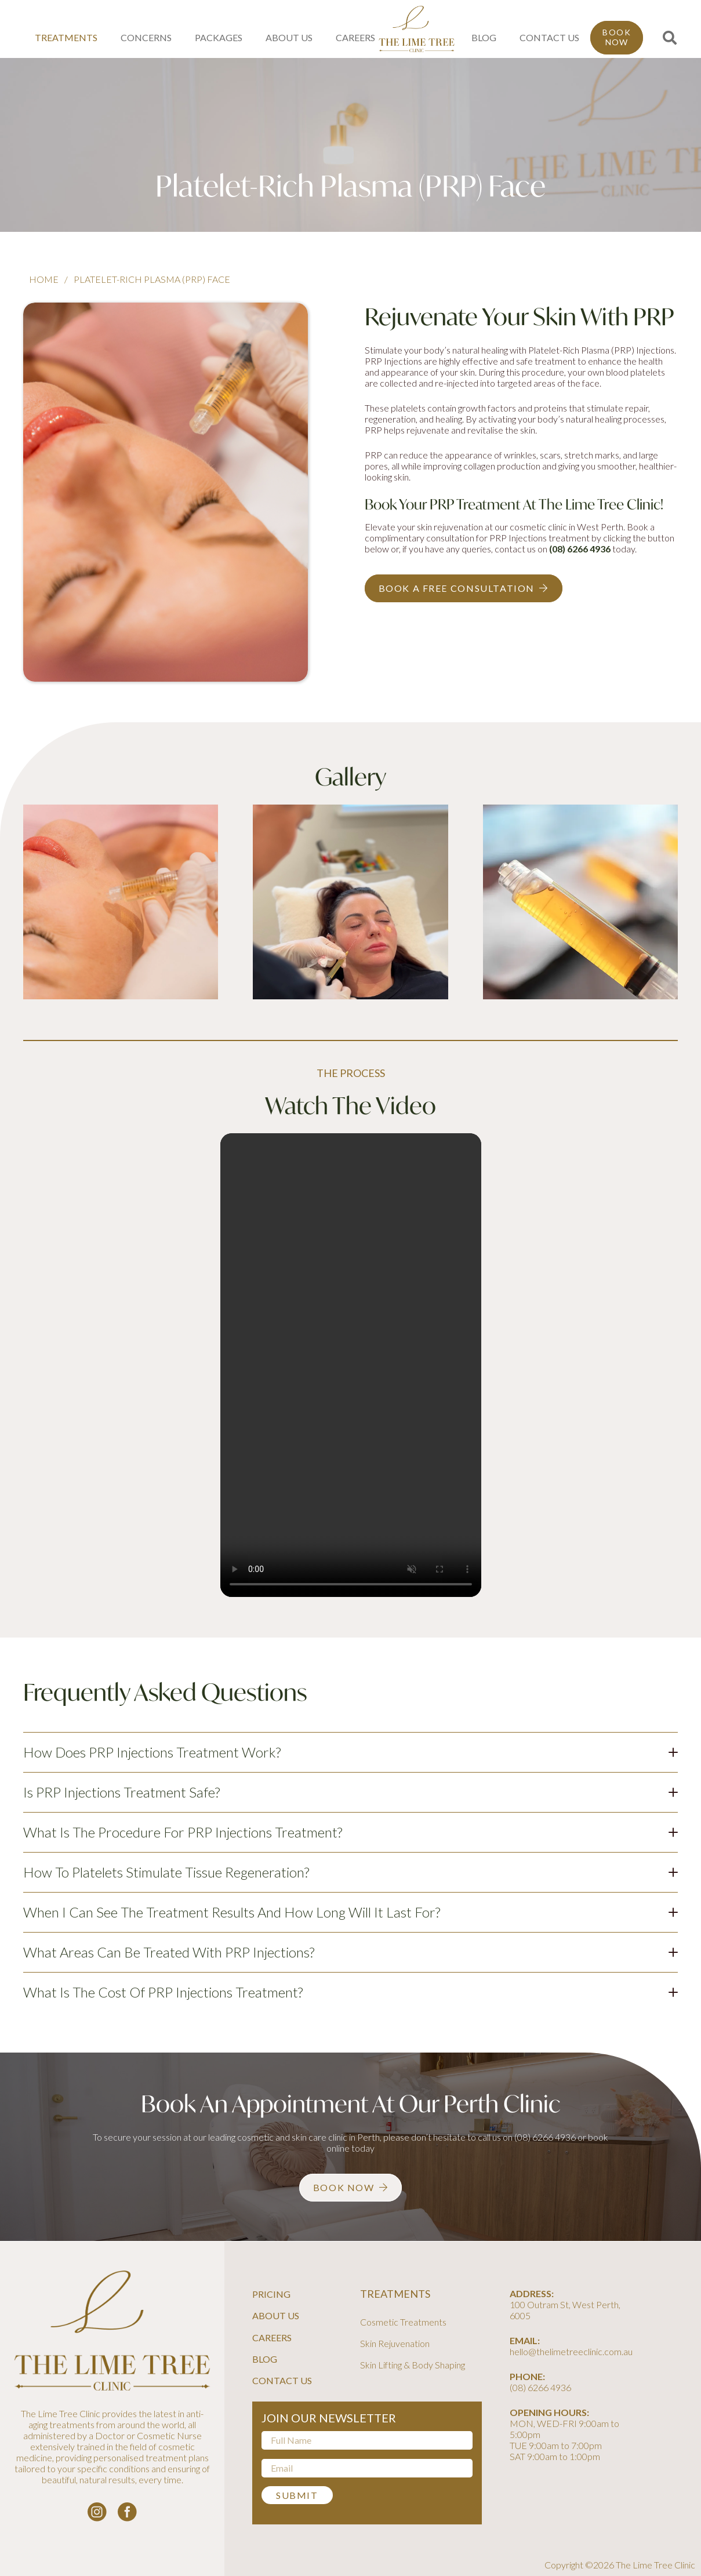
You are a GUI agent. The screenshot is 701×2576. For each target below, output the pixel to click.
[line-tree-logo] (417, 29)
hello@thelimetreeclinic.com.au (571, 2351)
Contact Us (282, 2380)
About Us (275, 2315)
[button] (669, 38)
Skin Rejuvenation (395, 2343)
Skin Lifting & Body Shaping (412, 2364)
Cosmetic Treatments (403, 2321)
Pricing (271, 2294)
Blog (264, 2358)
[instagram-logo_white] (97, 2512)
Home (44, 279)
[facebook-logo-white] (127, 2512)
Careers (272, 2337)
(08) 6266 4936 (580, 548)
